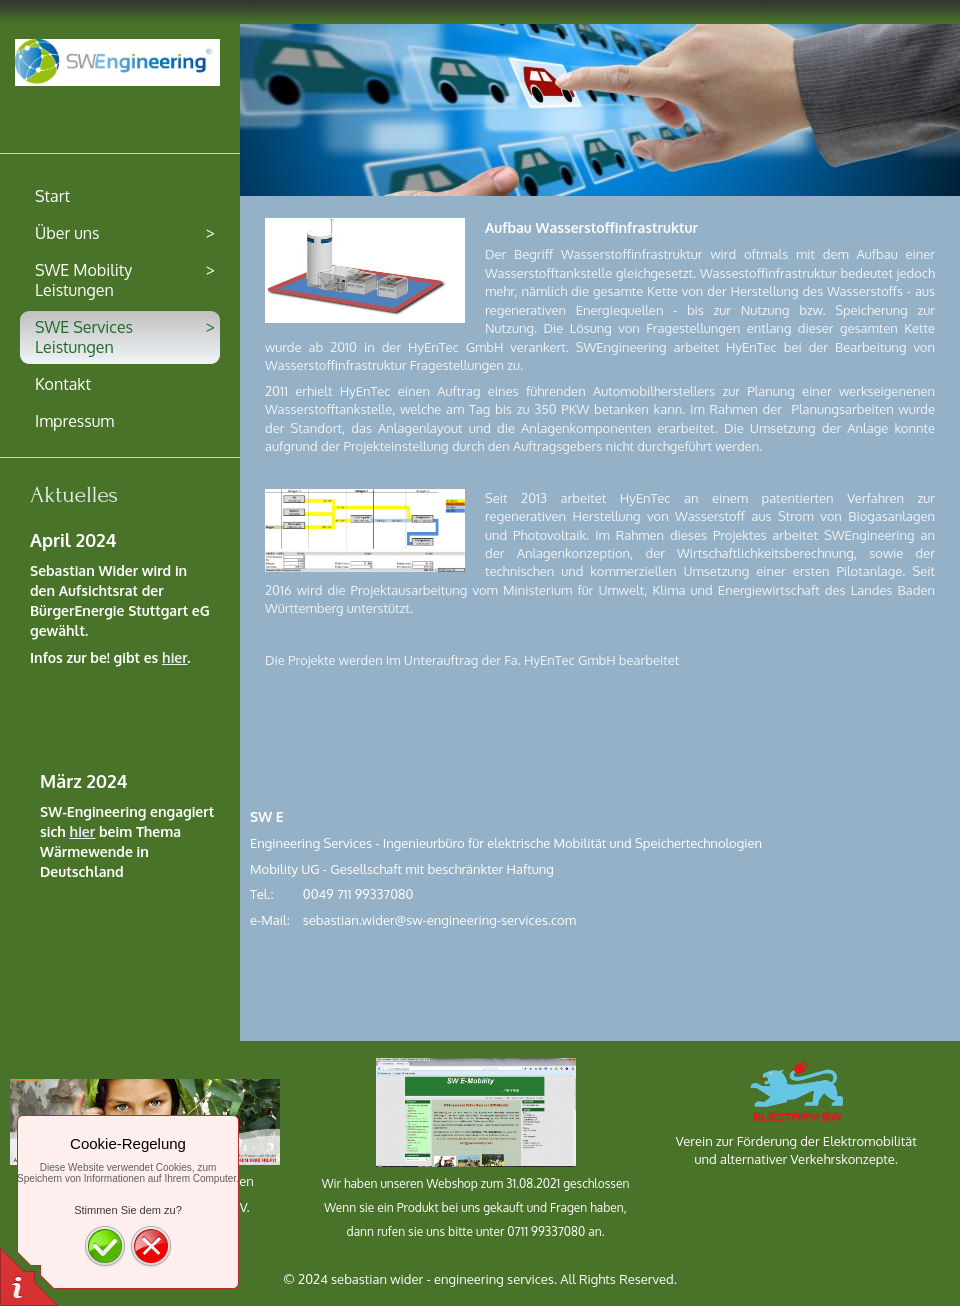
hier (174, 657)
